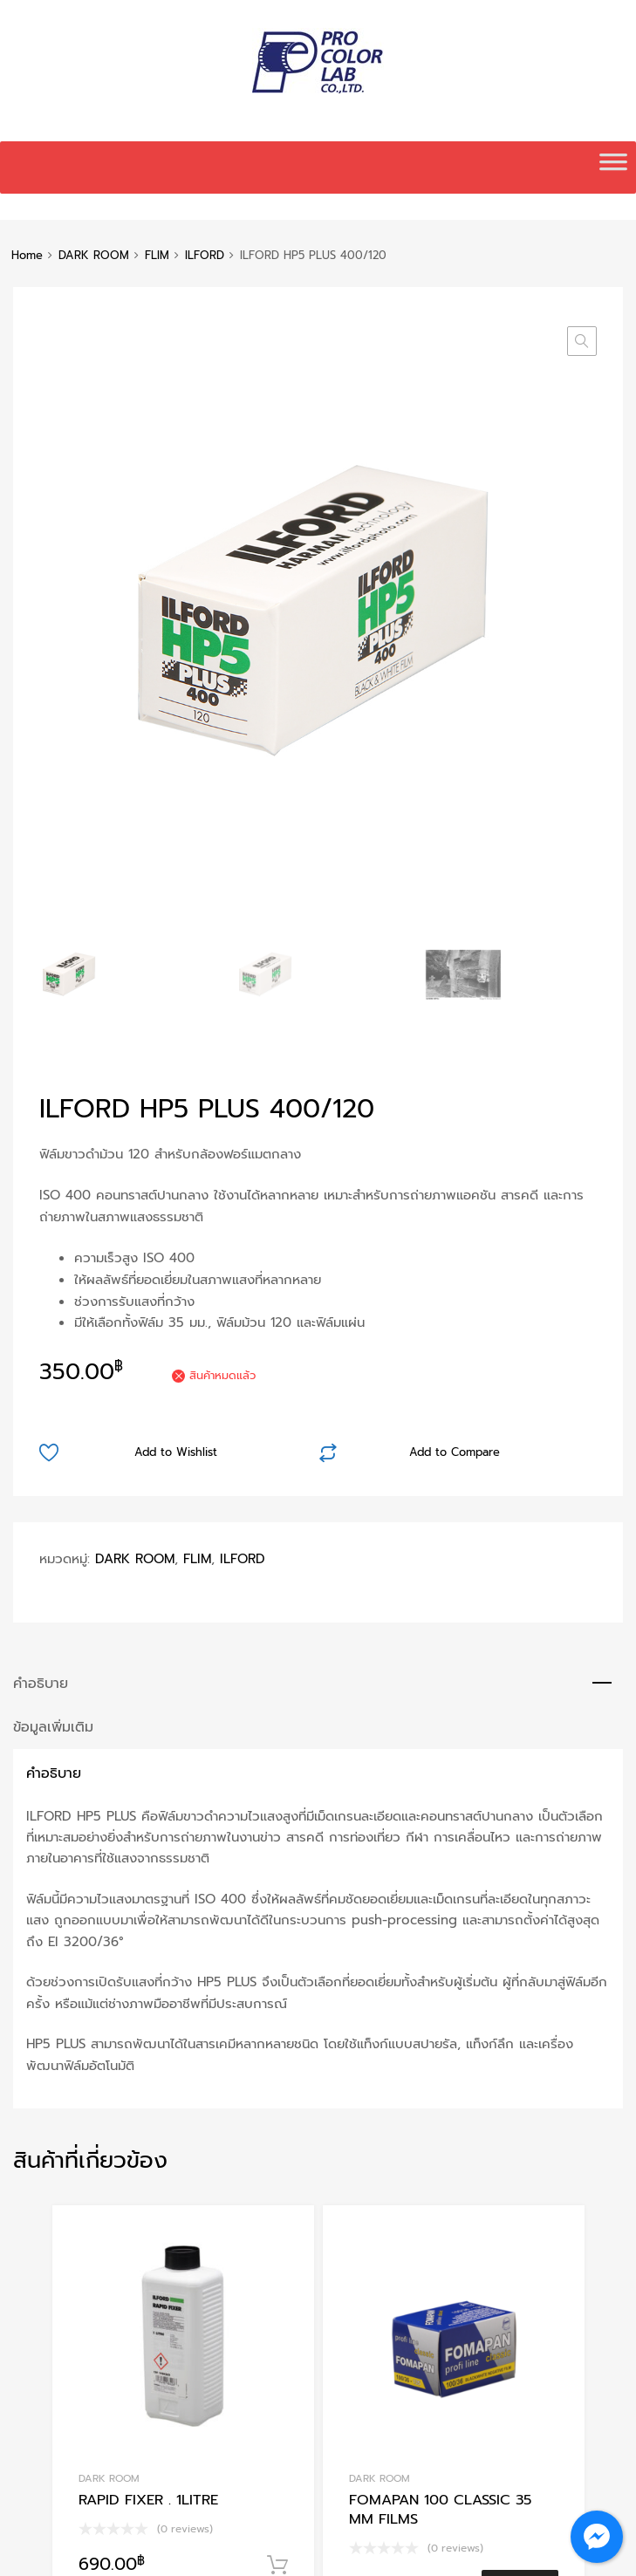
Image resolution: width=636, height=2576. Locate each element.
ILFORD (204, 255)
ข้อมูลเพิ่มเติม (53, 1158)
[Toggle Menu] (613, 167)
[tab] (318, 1115)
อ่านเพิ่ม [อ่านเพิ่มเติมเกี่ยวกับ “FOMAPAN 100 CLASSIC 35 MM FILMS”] (520, 2018)
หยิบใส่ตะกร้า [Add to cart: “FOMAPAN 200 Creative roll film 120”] (277, 2443)
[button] (582, 341)
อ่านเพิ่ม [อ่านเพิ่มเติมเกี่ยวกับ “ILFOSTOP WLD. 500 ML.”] (520, 2426)
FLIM (157, 255)
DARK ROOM (93, 255)
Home (27, 255)
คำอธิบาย (40, 1114)
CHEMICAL (374, 2337)
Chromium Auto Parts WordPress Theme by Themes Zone (340, 2556)
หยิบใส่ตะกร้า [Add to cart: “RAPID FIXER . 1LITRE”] (277, 1996)
